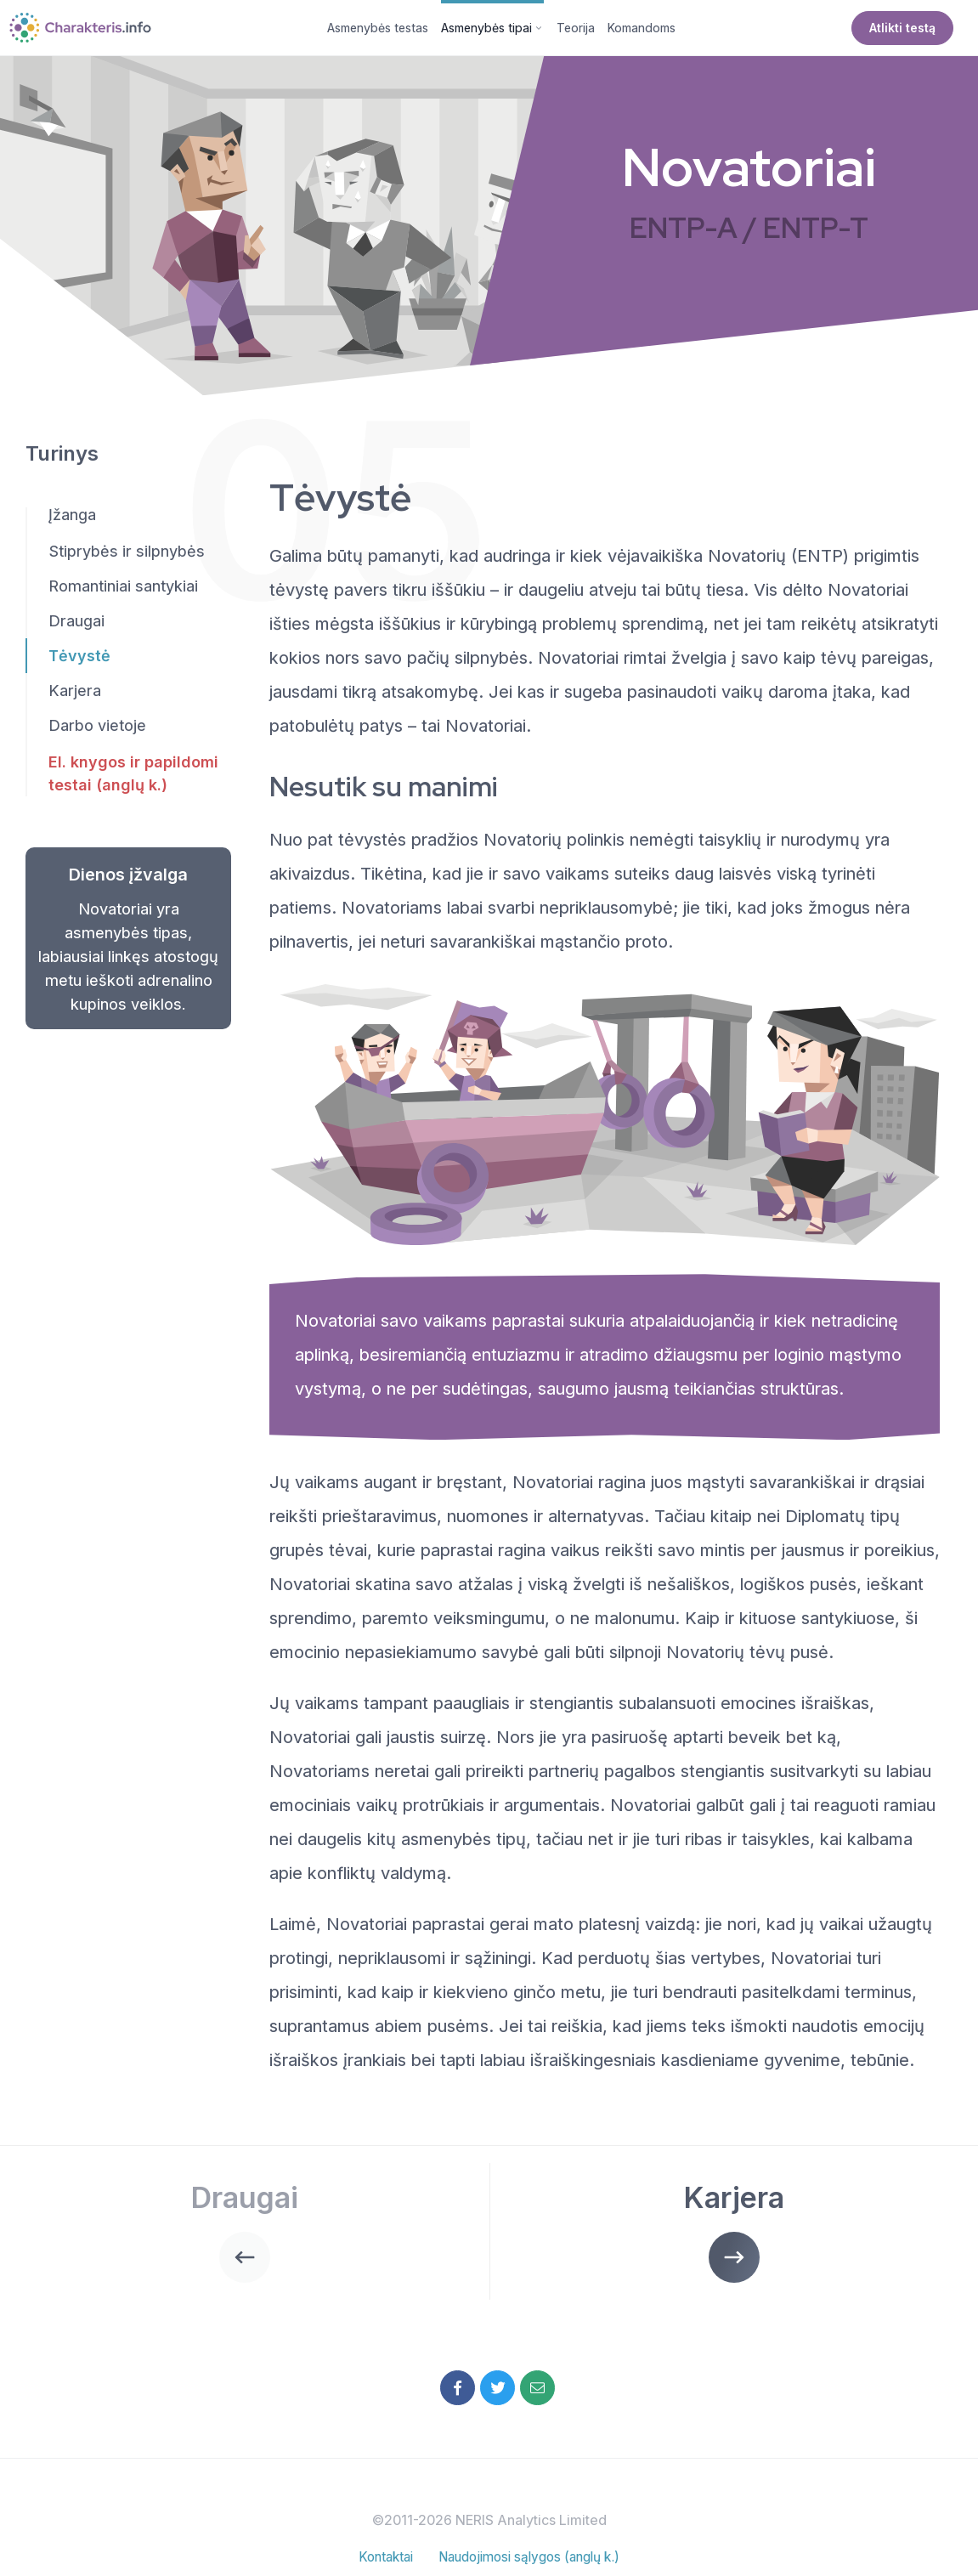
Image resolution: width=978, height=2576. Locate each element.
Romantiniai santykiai (123, 589)
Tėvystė (79, 659)
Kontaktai (378, 2564)
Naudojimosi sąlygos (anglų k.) (531, 2564)
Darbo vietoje (97, 729)
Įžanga (72, 518)
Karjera (74, 694)
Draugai (76, 624)
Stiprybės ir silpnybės (126, 554)
